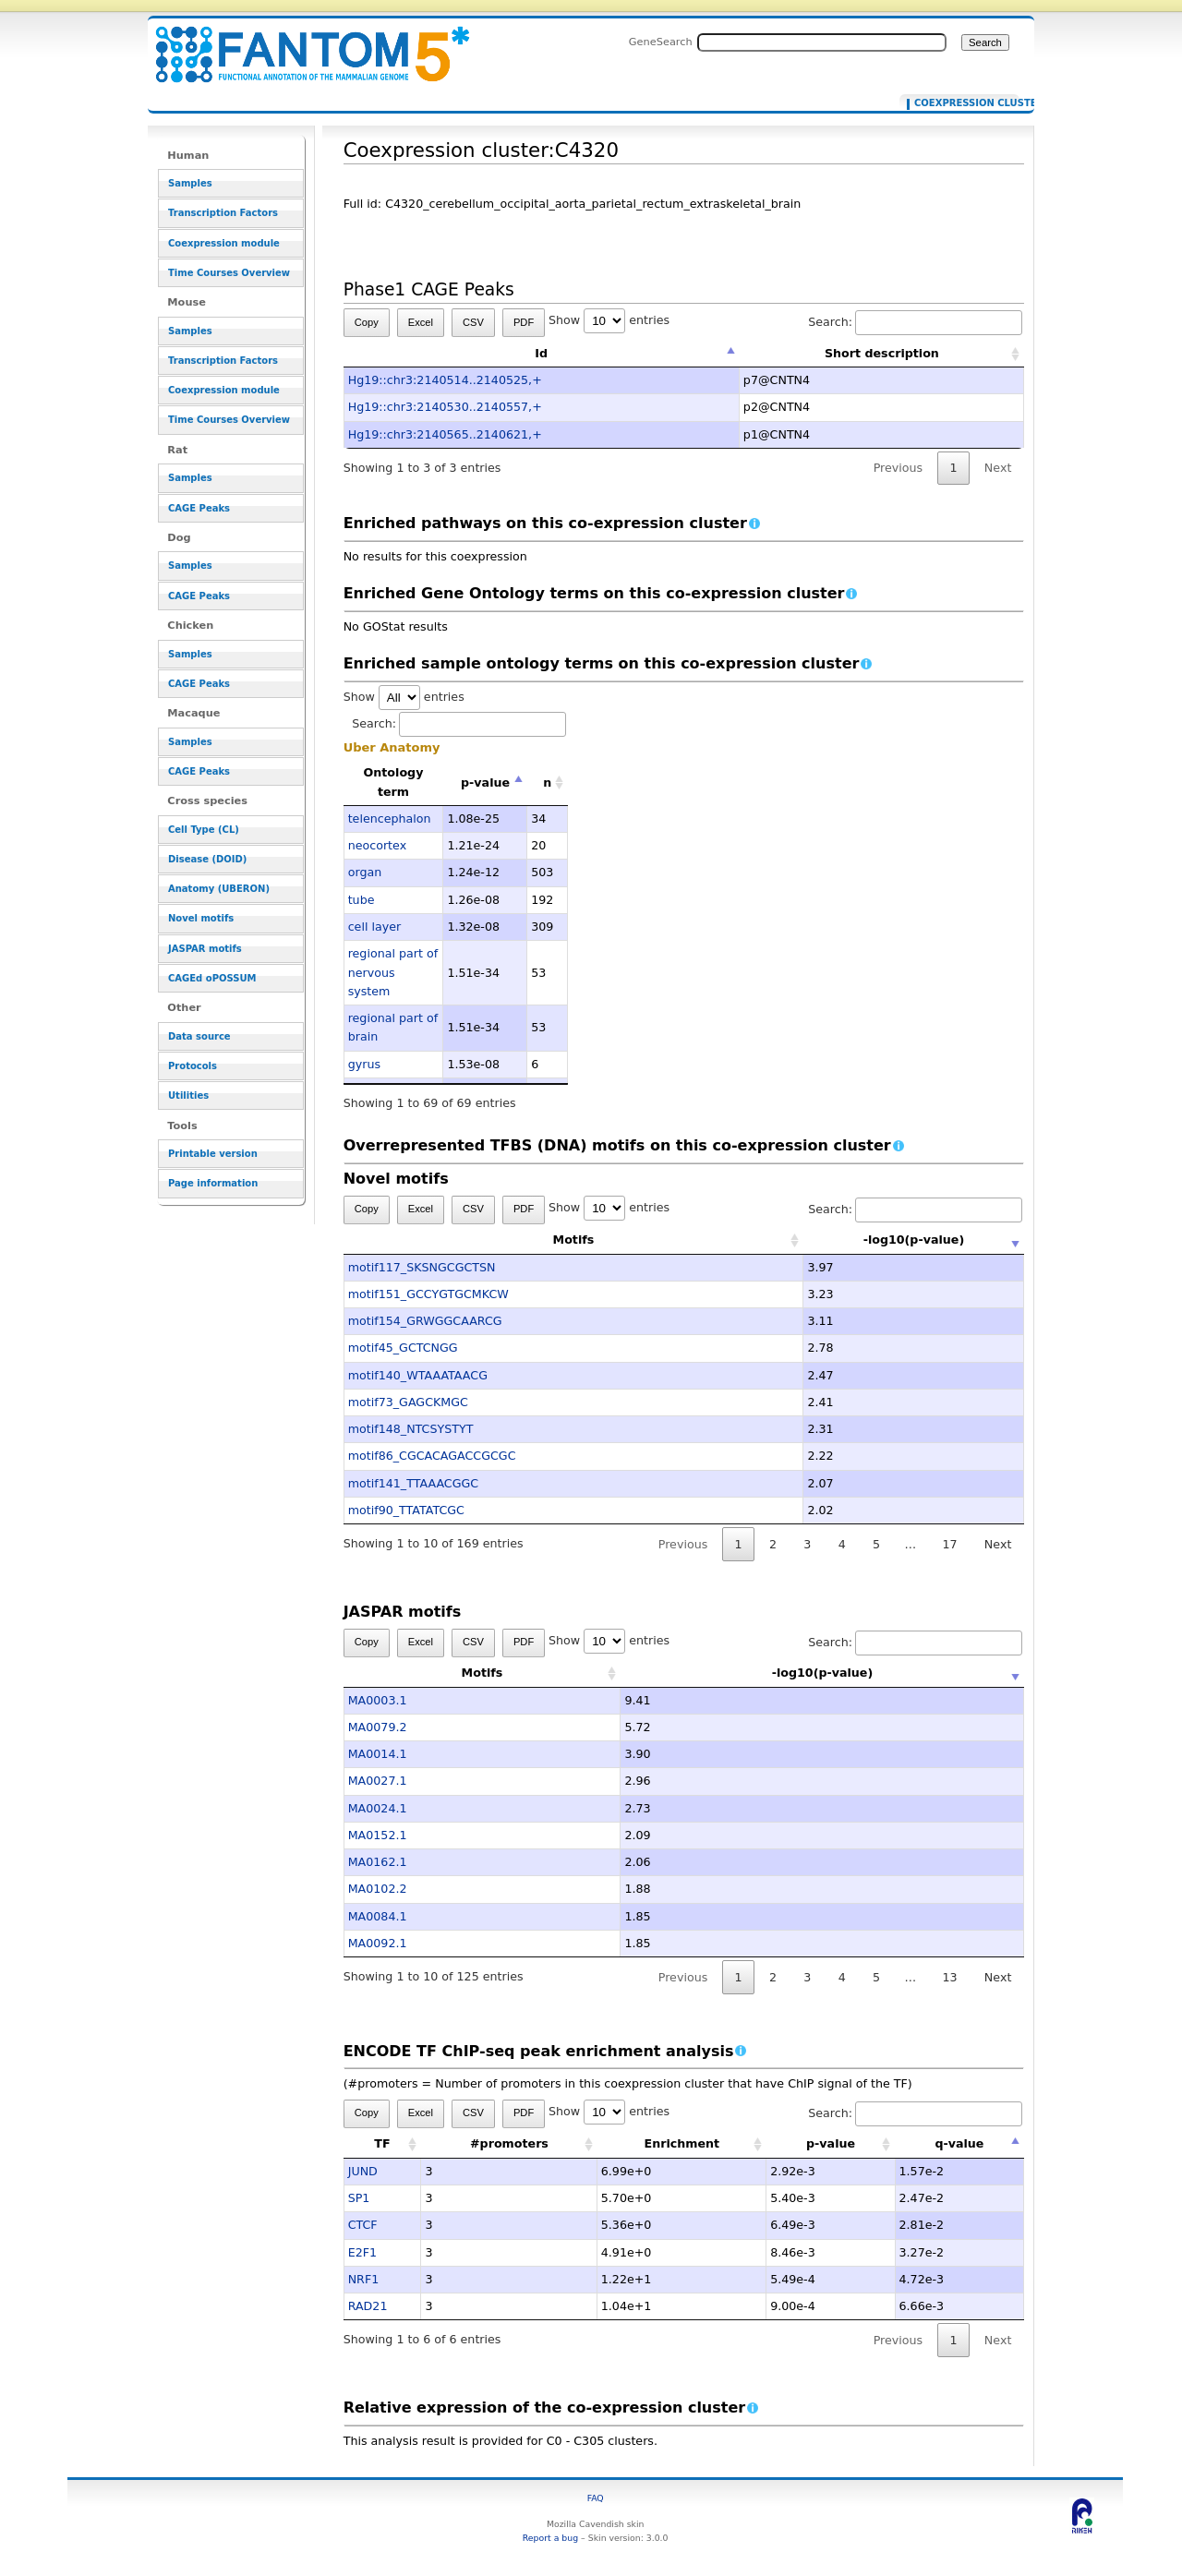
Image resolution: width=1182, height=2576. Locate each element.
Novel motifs (201, 918)
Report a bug (550, 2538)
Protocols (192, 1066)
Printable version (213, 1154)
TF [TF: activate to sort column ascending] (382, 2143)
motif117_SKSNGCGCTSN (422, 1267)
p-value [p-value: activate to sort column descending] (485, 782)
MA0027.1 (377, 1781)
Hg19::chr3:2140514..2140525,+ (445, 380)
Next (997, 468)
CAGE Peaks (199, 508)
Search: (915, 322)
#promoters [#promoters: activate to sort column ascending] (509, 2143)
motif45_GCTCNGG (403, 1347)
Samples (190, 183)
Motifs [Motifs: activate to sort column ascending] (482, 1239)
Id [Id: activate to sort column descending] (541, 353)
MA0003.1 (377, 1700)
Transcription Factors (223, 213)
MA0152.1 (377, 1835)
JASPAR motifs (205, 949)
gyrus (364, 1064)
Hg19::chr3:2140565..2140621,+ (445, 434)
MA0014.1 (377, 1754)
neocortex (377, 845)
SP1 (359, 2198)
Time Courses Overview (229, 273)
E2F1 (362, 2252)
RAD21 (368, 2306)
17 (949, 1544)
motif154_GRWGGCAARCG (425, 1321)
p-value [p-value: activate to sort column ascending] (830, 2143)
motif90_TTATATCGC (406, 1510)
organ (365, 872)
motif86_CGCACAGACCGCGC (432, 1456)
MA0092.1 (377, 1943)
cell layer (375, 926)
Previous (898, 468)
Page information (213, 1183)
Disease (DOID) (207, 859)
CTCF (363, 2225)
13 (949, 1977)
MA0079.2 (377, 1727)
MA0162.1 (377, 1862)
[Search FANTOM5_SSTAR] (822, 42)
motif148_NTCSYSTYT (411, 1429)
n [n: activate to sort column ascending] (547, 782)
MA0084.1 (377, 1916)
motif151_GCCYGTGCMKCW (428, 1294)
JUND (363, 2171)
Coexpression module (224, 243)
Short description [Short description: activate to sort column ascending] (882, 353)
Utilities (188, 1095)
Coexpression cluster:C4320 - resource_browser (301, 43)
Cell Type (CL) (203, 830)
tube (361, 900)
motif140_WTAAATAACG (418, 1375)
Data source (199, 1036)
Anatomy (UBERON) (219, 889)
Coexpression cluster (962, 103)
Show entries (609, 320)
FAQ (595, 2498)
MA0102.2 (377, 1889)
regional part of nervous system (393, 972)
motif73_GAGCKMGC (408, 1402)
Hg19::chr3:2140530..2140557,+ (445, 407)
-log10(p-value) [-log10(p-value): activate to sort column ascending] (823, 1239)
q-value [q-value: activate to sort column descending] (959, 2143)
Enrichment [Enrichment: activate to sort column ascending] (681, 2143)
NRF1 (364, 2279)
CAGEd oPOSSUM (212, 978)
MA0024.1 (377, 1808)
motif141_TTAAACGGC (413, 1483)
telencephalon (389, 818)
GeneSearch (661, 41)
